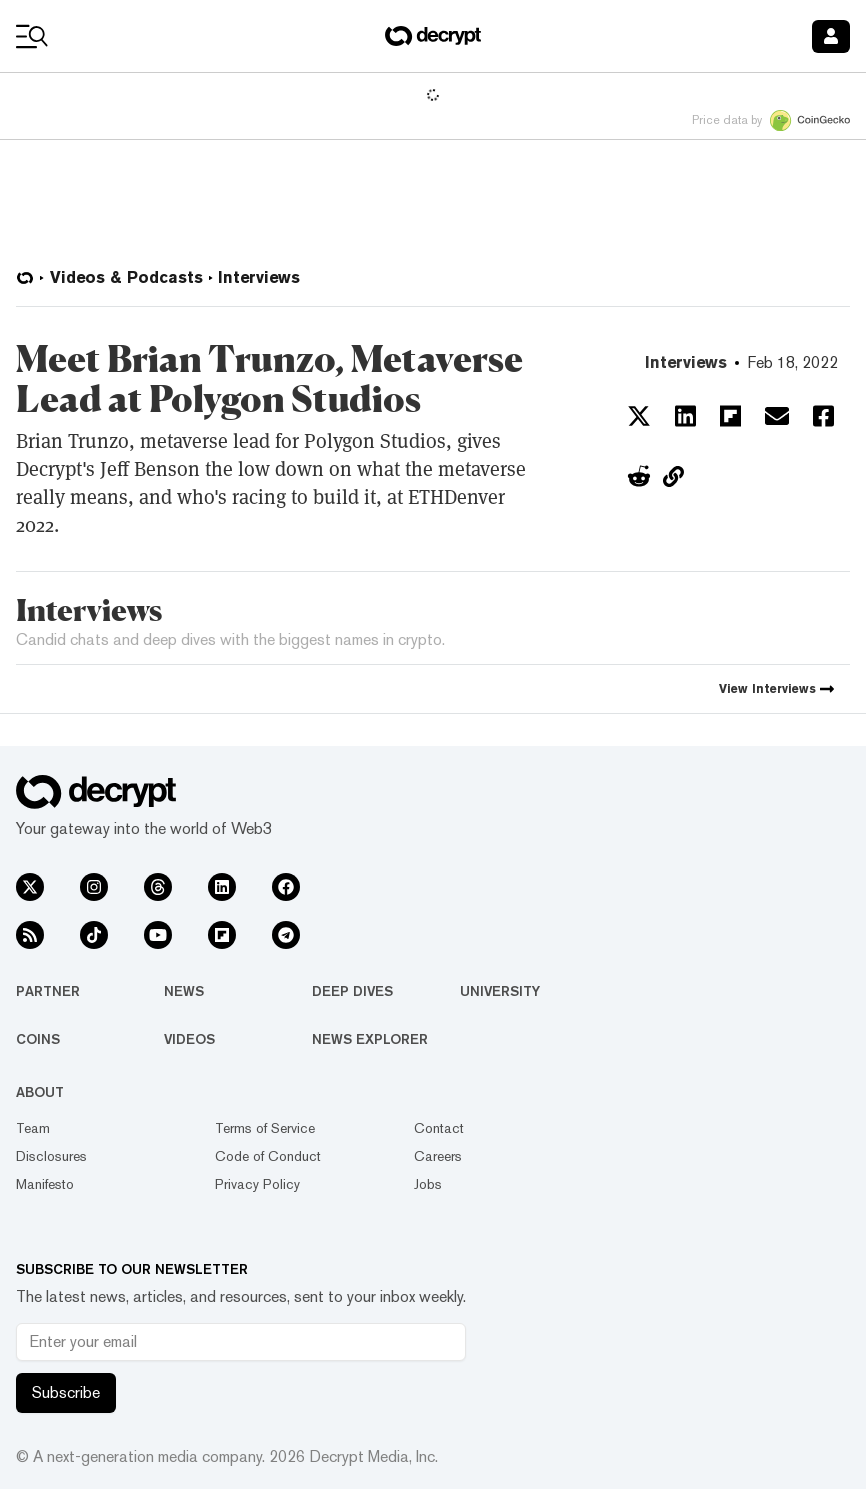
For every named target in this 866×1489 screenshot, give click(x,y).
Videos (189, 1039)
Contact (439, 1128)
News (184, 991)
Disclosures (51, 1156)
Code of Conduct (268, 1156)
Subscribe (66, 1392)
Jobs (428, 1184)
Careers (438, 1156)
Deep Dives (352, 991)
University (500, 991)
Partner (48, 991)
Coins (38, 1039)
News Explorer (370, 1039)
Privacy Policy (257, 1184)
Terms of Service (265, 1128)
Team (33, 1128)
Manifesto (45, 1184)
